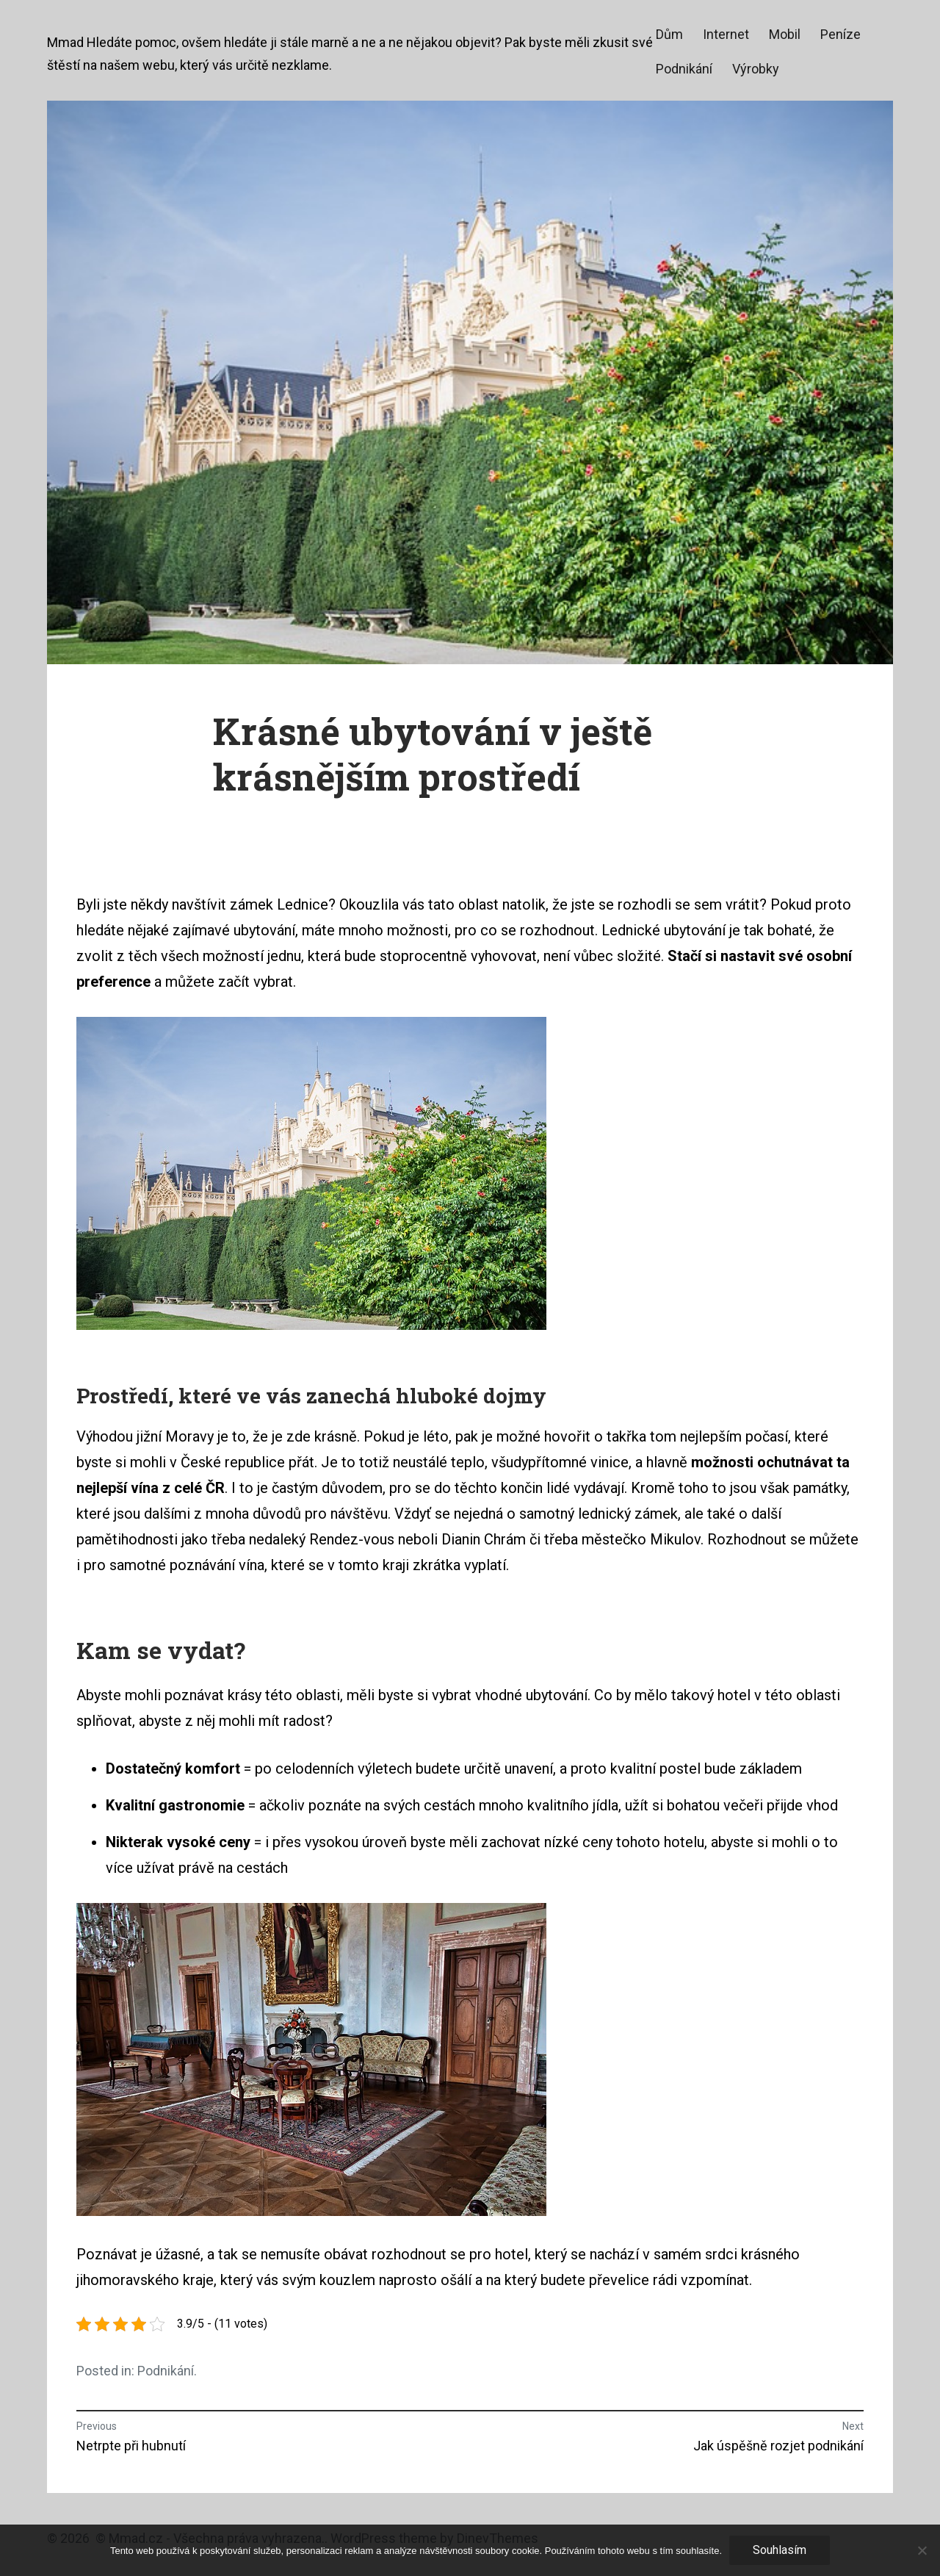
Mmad (65, 42)
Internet (726, 34)
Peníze (840, 34)
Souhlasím (779, 2550)
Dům (669, 34)
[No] (921, 2550)
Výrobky (755, 68)
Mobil (784, 34)
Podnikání (684, 68)
